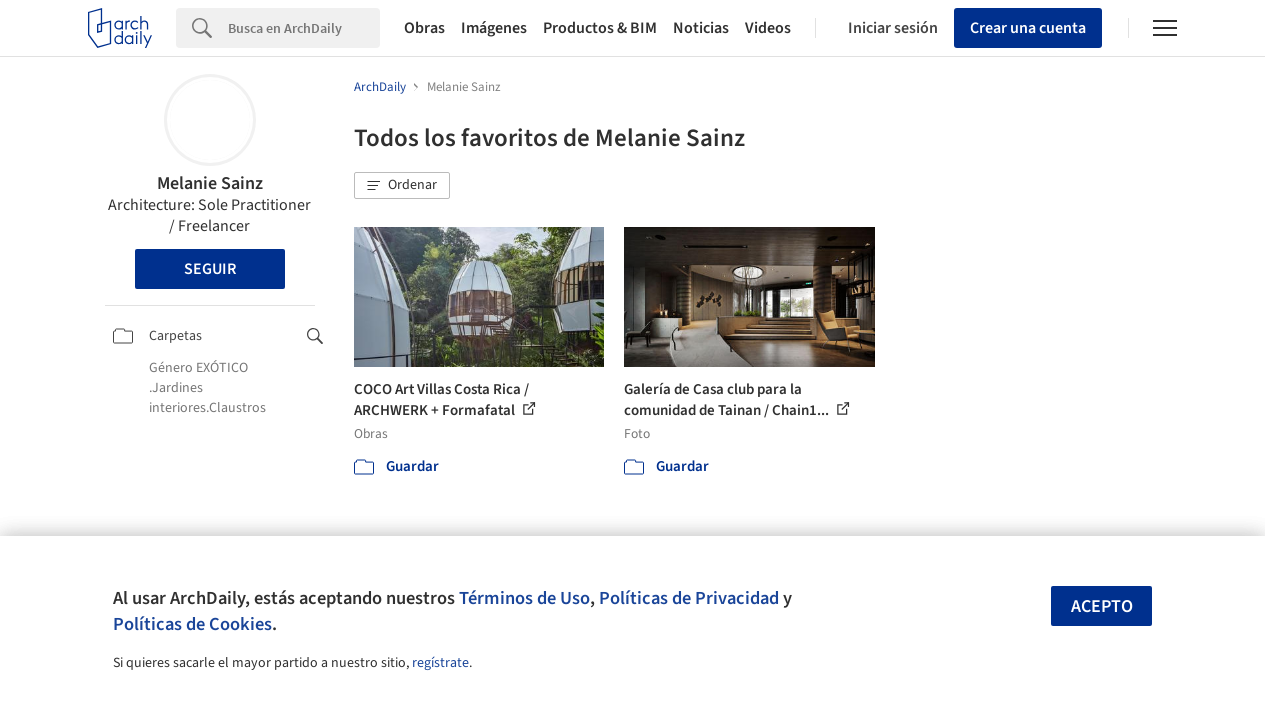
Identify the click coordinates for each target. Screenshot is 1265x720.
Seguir (210, 269)
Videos (768, 28)
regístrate (440, 663)
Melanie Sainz (210, 183)
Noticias (701, 28)
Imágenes (494, 28)
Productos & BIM (600, 28)
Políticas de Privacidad (689, 598)
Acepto (1102, 606)
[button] (402, 186)
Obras (424, 28)
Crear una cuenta (1028, 28)
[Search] (304, 28)
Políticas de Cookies (192, 624)
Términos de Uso (524, 598)
